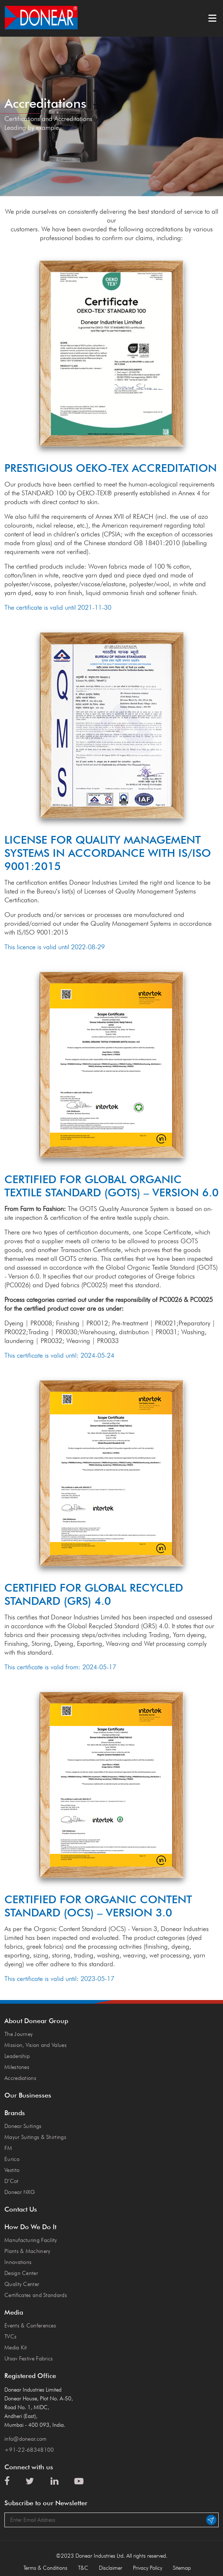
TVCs (10, 2336)
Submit (211, 2520)
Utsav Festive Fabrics (28, 2358)
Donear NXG (19, 2192)
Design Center (21, 2273)
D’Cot (11, 2181)
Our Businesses (27, 2095)
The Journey (18, 2034)
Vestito (11, 2170)
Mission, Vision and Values (35, 2045)
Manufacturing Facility (30, 2240)
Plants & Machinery (27, 2251)
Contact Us (20, 2209)
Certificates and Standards (35, 2295)
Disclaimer (110, 2568)
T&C (83, 2568)
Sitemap (182, 2568)
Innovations (17, 2262)
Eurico (11, 2159)
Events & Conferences (30, 2325)
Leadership (17, 2056)
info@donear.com (25, 2439)
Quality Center (21, 2284)
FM (8, 2148)
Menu (212, 18)
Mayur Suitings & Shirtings (35, 2137)
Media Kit (15, 2347)
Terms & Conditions (45, 2568)
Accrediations (20, 2078)
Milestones (16, 2067)
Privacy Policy (147, 2568)
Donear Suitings (23, 2126)
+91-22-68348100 (29, 2450)
